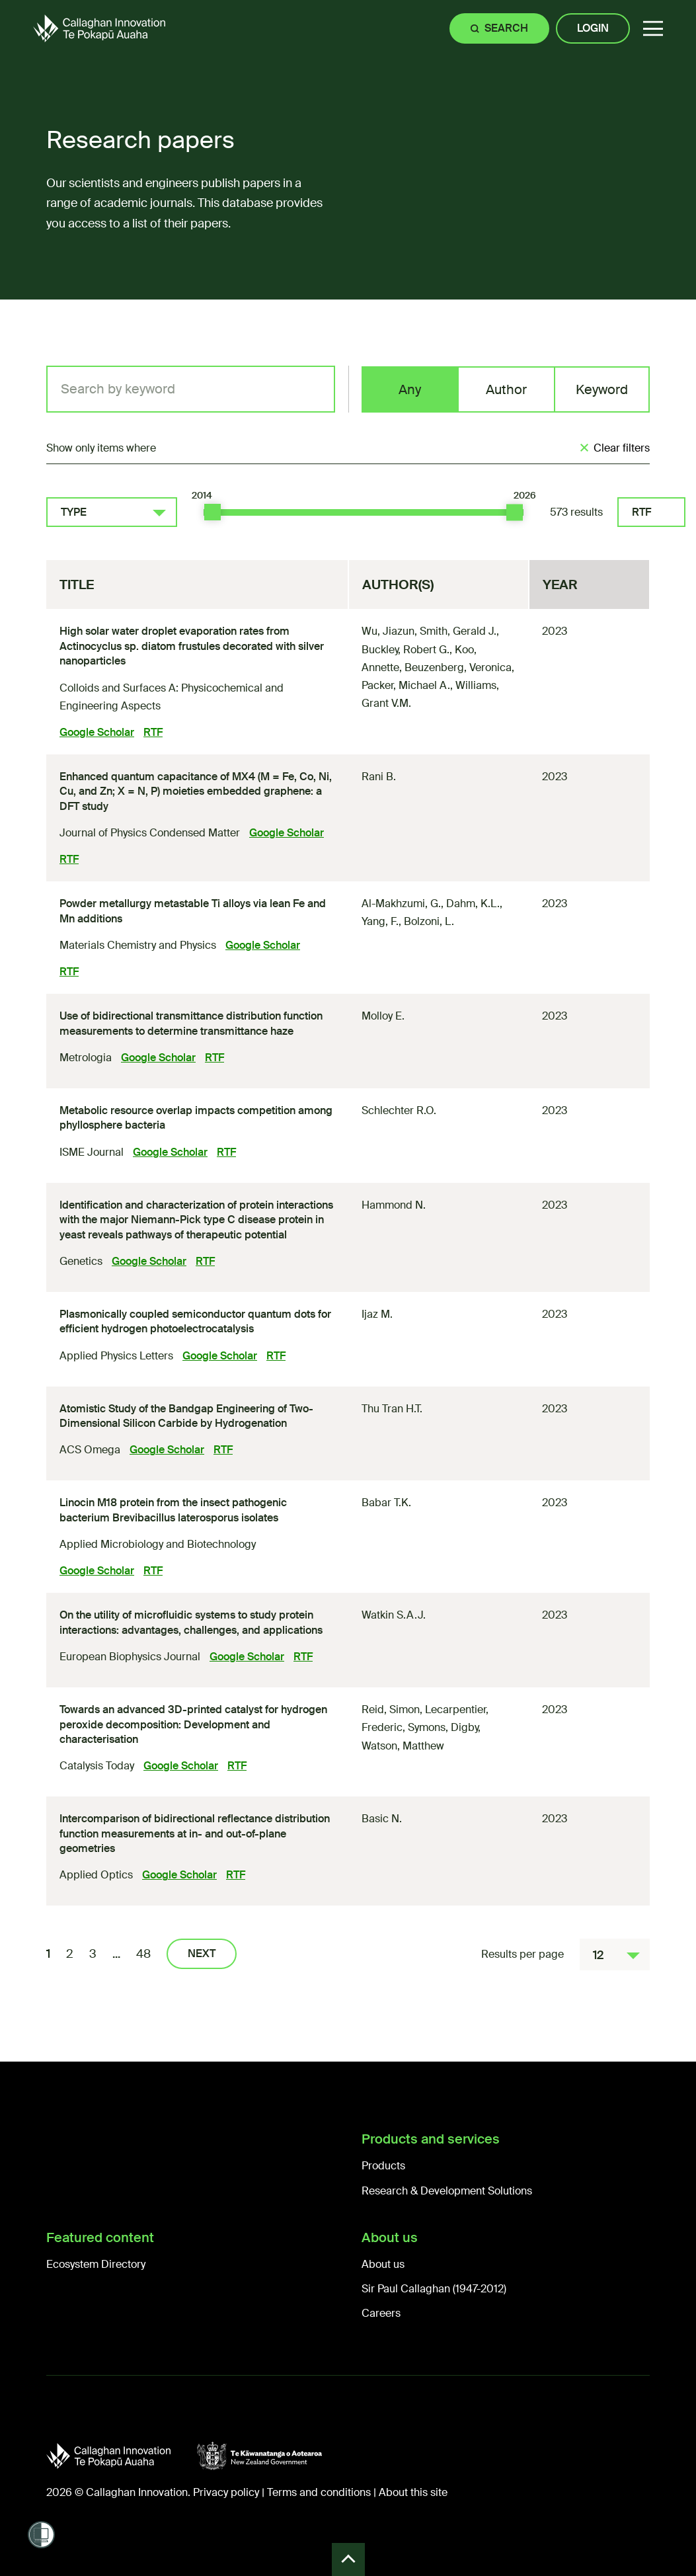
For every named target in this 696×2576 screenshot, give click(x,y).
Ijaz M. (377, 1314)
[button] (653, 28)
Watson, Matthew (403, 1746)
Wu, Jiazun (388, 631)
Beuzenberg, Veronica (458, 667)
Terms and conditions (319, 2492)
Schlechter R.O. (399, 1110)
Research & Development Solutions (447, 2191)
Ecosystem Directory (95, 2264)
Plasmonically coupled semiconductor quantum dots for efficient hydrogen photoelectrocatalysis (195, 1321)
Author (506, 389)
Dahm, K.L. (473, 903)
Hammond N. (394, 1205)
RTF (641, 512)
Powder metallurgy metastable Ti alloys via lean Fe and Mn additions (192, 911)
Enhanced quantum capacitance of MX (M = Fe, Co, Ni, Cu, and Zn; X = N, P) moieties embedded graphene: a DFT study (195, 791)
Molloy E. (383, 1016)
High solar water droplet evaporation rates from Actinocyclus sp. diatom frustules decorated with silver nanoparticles (191, 646)
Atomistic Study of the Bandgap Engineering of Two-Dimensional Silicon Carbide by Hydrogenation (186, 1416)
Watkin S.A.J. (394, 1615)
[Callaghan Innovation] (121, 2456)
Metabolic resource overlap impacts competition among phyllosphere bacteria (195, 1118)
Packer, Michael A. (406, 685)
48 (143, 1954)
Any (410, 389)
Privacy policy (226, 2492)
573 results (576, 512)
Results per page (522, 1954)
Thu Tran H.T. (392, 1409)
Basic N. (382, 1819)
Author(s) (398, 584)
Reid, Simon (391, 1709)
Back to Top (348, 2559)
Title (76, 584)
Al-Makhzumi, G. (401, 903)
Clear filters (622, 448)
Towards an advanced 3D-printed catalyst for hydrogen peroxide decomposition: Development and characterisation (193, 1724)
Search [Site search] (506, 28)
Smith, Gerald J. (458, 631)
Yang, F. (380, 921)
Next (201, 1953)
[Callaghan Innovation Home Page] (99, 28)
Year (560, 584)
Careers (381, 2313)
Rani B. (379, 777)
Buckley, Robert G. (405, 650)
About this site (413, 2492)
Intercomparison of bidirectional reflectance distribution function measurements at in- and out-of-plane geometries (194, 1833)
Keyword (602, 389)
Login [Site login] (593, 28)
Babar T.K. (386, 1502)
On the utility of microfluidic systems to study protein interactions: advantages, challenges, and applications (191, 1622)
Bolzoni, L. (429, 921)
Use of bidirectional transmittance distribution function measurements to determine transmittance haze (191, 1023)
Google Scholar (96, 732)
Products (383, 2166)
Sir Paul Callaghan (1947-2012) (434, 2289)
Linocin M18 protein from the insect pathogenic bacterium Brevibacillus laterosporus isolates (173, 1510)
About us (383, 2264)
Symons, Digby (443, 1727)
